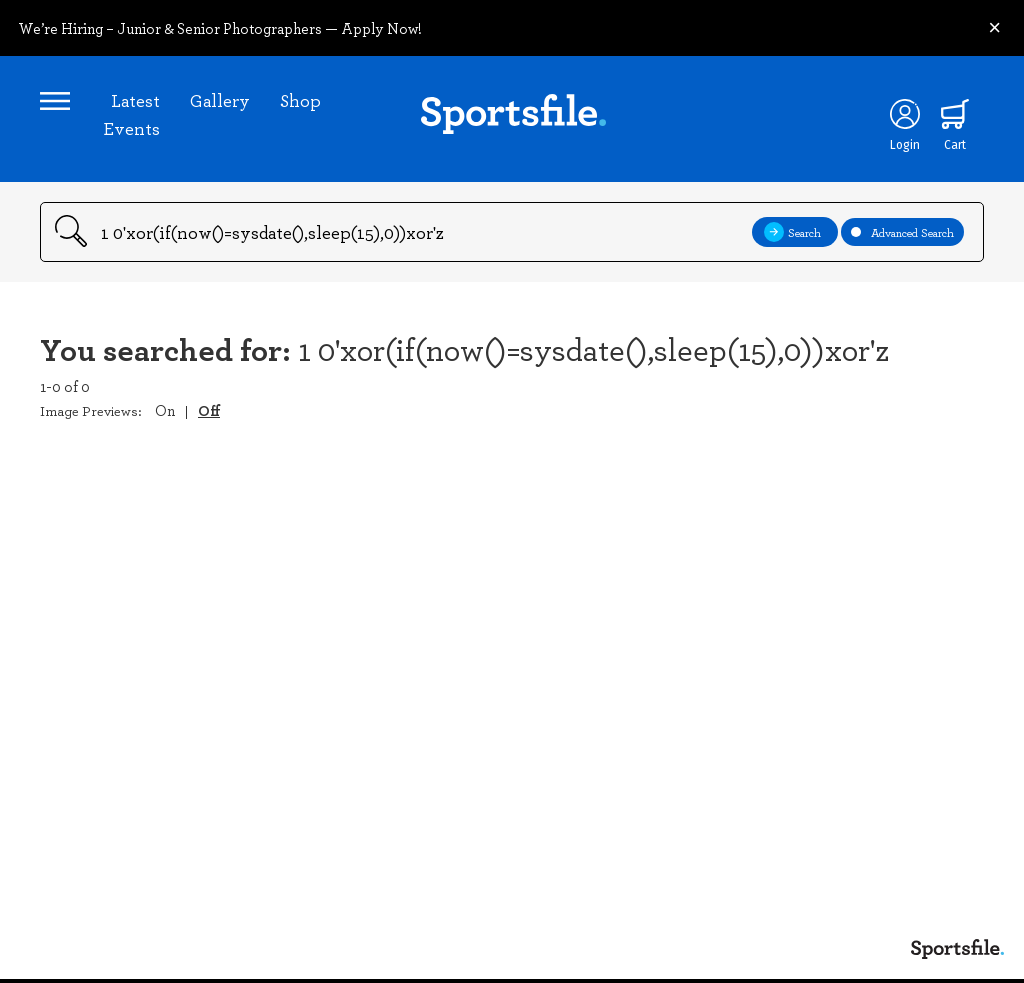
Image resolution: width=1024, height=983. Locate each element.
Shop (300, 100)
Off (209, 410)
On (165, 410)
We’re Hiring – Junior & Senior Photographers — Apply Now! (220, 28)
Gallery (220, 100)
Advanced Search (902, 232)
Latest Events (131, 114)
